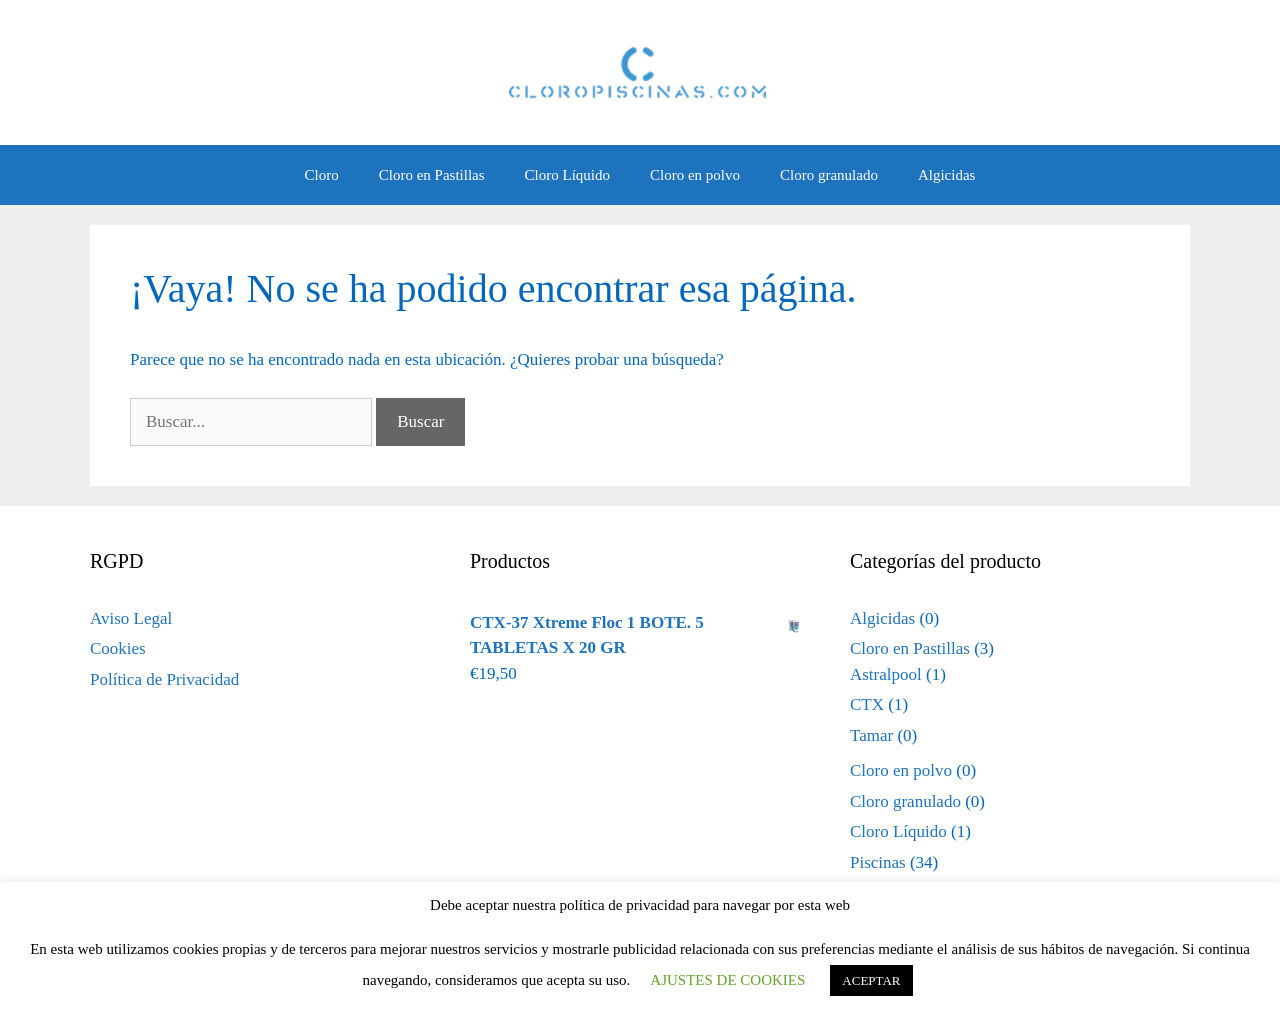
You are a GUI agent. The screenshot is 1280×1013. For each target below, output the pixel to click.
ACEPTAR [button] (871, 980)
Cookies (118, 648)
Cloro (322, 175)
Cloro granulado (829, 175)
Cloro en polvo (695, 175)
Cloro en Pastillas (432, 175)
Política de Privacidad (164, 679)
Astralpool (886, 674)
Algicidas (947, 175)
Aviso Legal (131, 618)
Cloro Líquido (567, 175)
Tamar (871, 735)
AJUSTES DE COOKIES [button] (727, 980)
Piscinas (878, 862)
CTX (867, 704)
